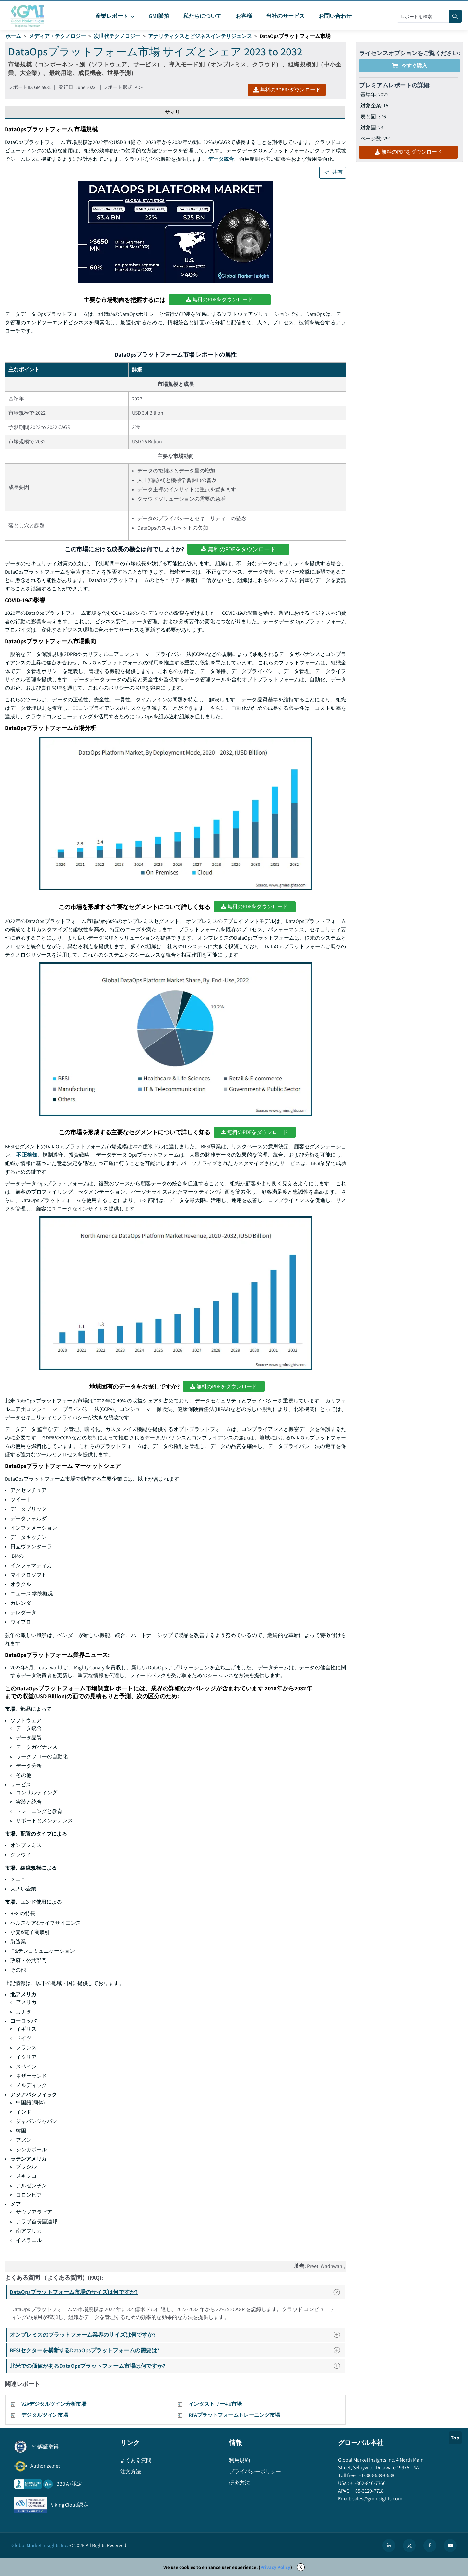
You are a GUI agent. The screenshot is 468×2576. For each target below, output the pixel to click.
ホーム (13, 36)
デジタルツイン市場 (44, 2415)
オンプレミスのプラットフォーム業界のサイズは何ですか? (177, 2334)
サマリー (175, 112)
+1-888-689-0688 (376, 2475)
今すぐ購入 (409, 65)
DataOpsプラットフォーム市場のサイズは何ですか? (177, 2292)
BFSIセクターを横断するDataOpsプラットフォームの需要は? (177, 2350)
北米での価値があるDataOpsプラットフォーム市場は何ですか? (177, 2365)
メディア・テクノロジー (57, 36)
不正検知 (26, 1154)
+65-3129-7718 (368, 2490)
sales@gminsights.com (376, 2498)
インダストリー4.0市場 (215, 2404)
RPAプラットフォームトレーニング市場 (234, 2415)
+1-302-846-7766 (367, 2483)
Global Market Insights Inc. (39, 2545)
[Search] (455, 16)
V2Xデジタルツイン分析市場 (53, 2404)
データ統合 (221, 159)
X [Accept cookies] (300, 2567)
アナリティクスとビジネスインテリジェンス (200, 36)
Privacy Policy (275, 2567)
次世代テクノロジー (117, 36)
